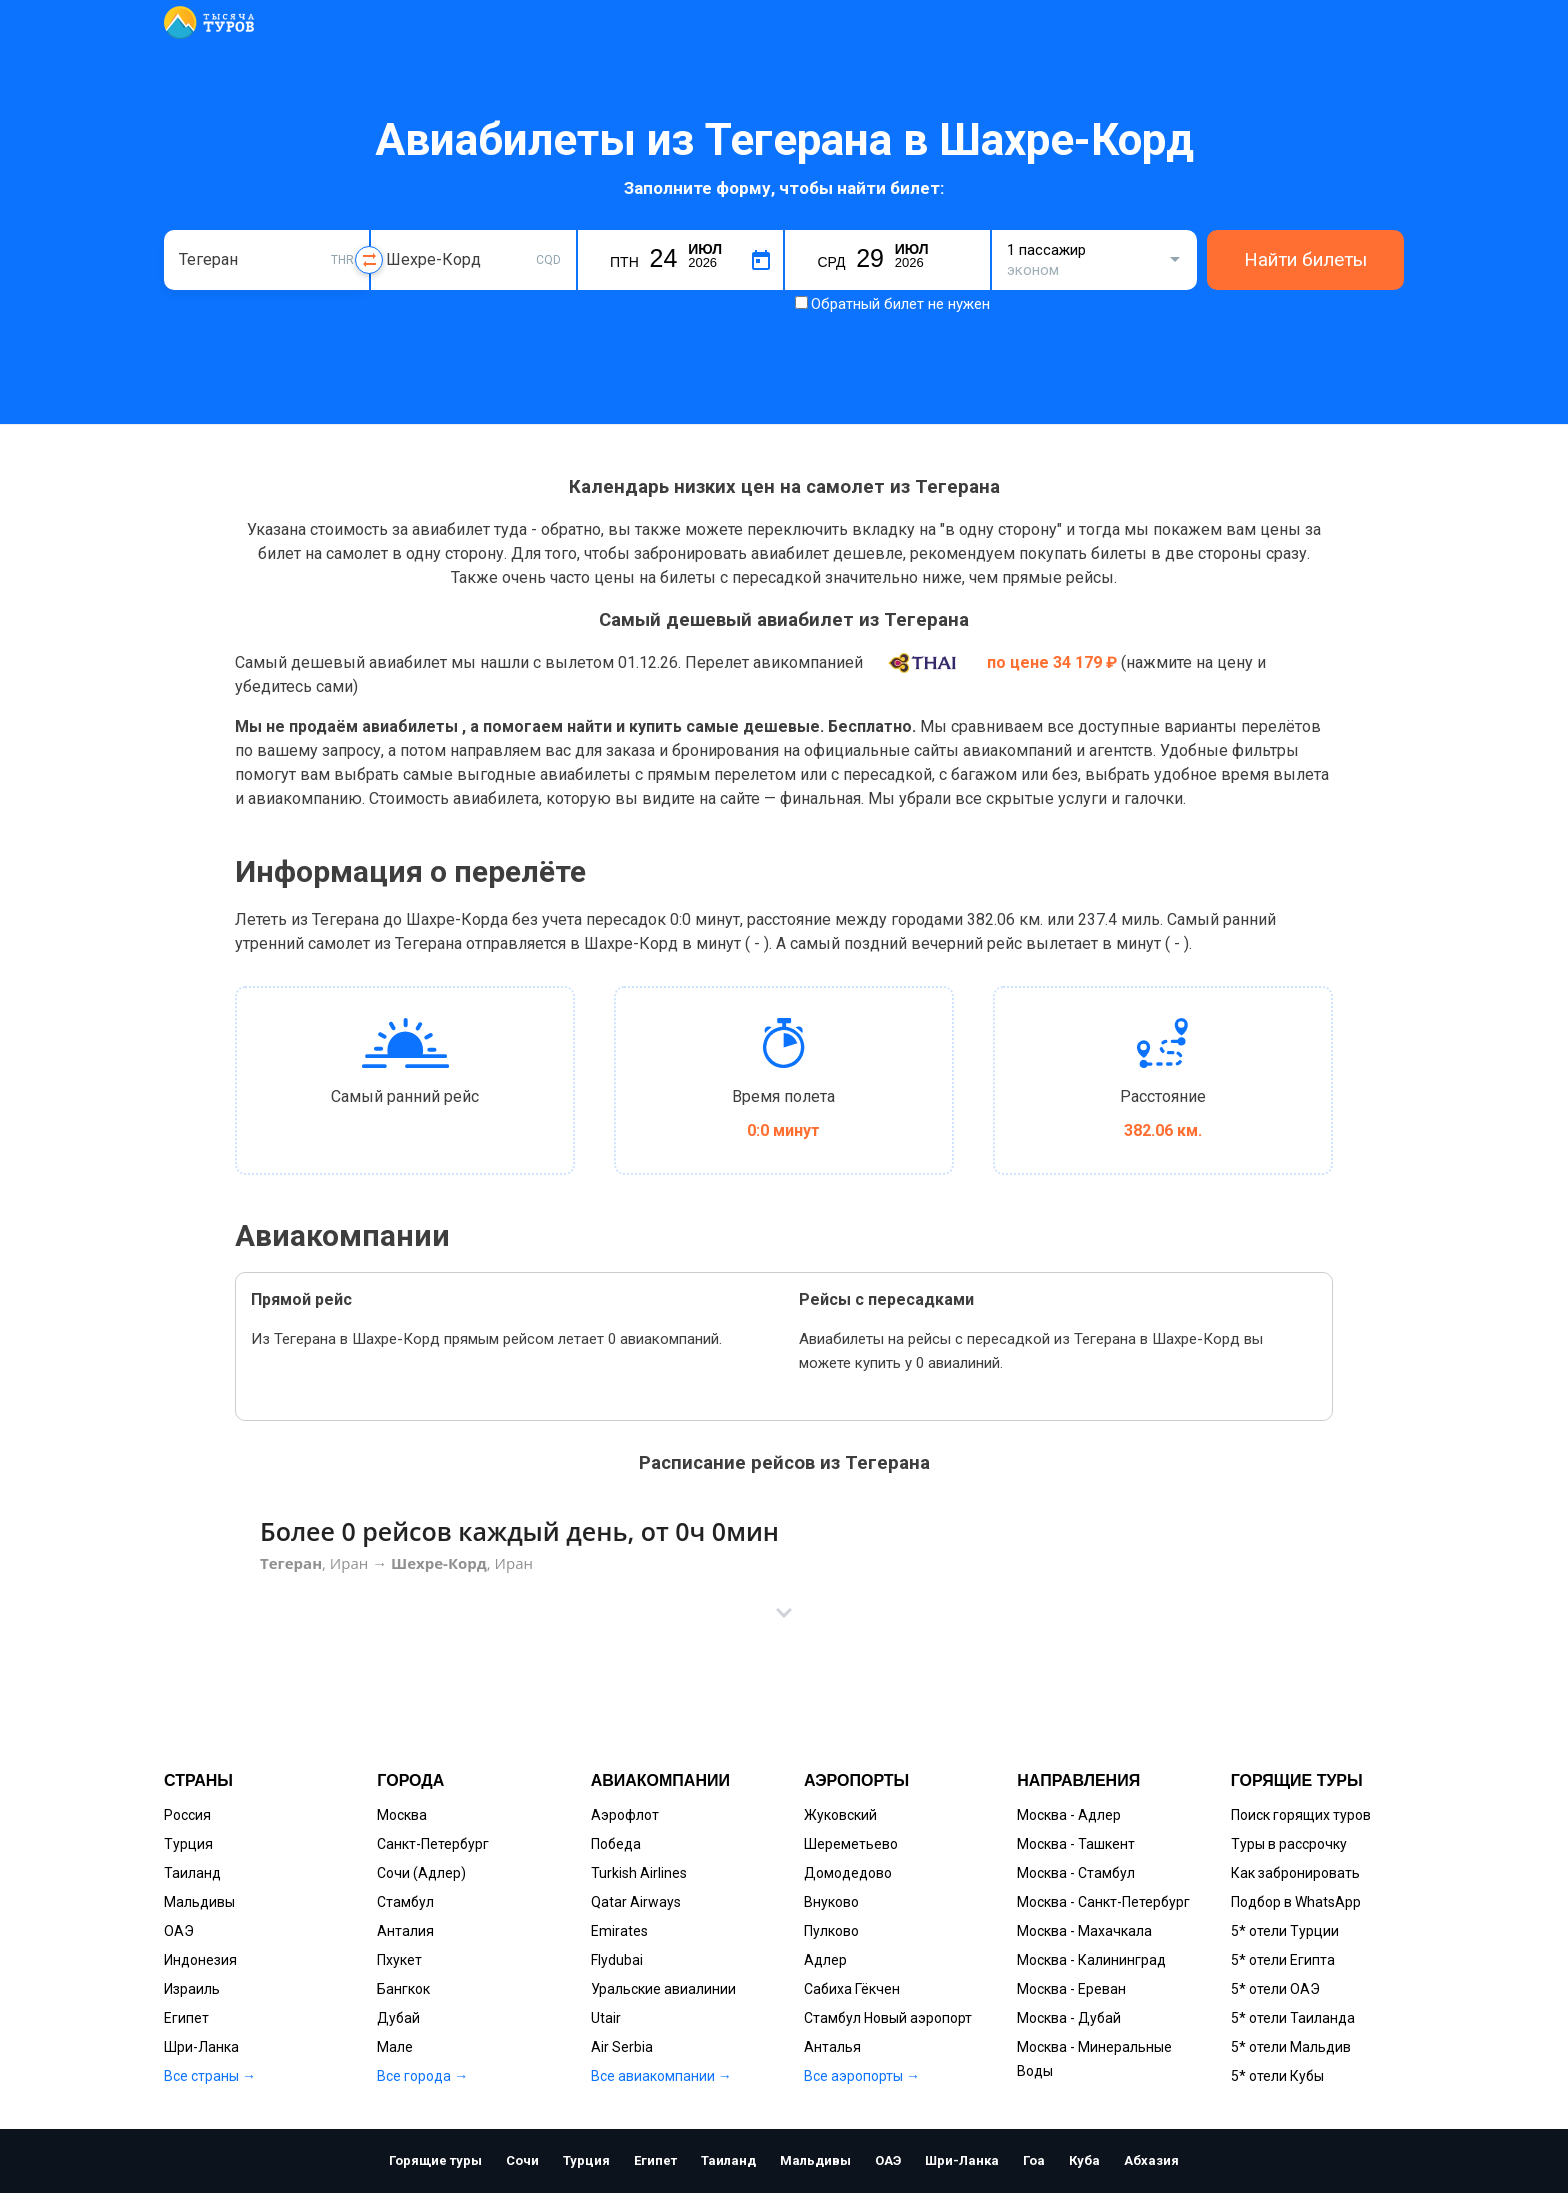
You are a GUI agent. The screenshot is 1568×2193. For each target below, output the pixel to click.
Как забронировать (1295, 1873)
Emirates (619, 1931)
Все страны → (210, 2076)
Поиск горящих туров (1301, 1815)
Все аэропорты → (862, 2076)
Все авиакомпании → (661, 2076)
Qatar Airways (636, 1902)
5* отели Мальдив (1291, 2047)
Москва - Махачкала (1084, 1931)
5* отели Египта (1283, 1960)
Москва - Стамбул (1076, 1873)
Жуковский (840, 1815)
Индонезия (200, 1960)
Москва (402, 1815)
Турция (188, 1844)
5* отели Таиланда (1293, 2018)
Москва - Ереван (1071, 1989)
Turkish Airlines (639, 1873)
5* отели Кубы (1277, 2076)
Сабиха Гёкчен (852, 1989)
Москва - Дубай (1069, 2018)
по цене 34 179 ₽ (1054, 662)
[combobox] (266, 260)
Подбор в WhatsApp (1296, 1902)
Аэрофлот (625, 1815)
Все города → (422, 2076)
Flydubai (617, 1960)
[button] (784, 1613)
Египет (186, 2018)
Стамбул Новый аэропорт (888, 2018)
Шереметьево (851, 1844)
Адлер (825, 1960)
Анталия (405, 1931)
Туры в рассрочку (1289, 1844)
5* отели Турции (1285, 1931)
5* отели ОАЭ (1275, 1989)
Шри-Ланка (201, 2047)
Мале (395, 2047)
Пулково (831, 1931)
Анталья (832, 2047)
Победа (616, 1844)
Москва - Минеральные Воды (1094, 2059)
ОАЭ (179, 1931)
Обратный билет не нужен (900, 304)
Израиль (192, 1989)
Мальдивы (199, 1902)
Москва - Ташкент (1076, 1844)
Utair (606, 2018)
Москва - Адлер (1069, 1815)
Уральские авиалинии (663, 1989)
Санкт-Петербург (433, 1844)
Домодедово (848, 1873)
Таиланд (192, 1873)
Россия (187, 1815)
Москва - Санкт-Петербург (1103, 1902)
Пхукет (399, 1960)
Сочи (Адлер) (421, 1873)
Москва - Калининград (1091, 1960)
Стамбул (405, 1902)
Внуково (831, 1902)
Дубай (398, 2018)
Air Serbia (622, 2047)
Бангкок (403, 1989)
